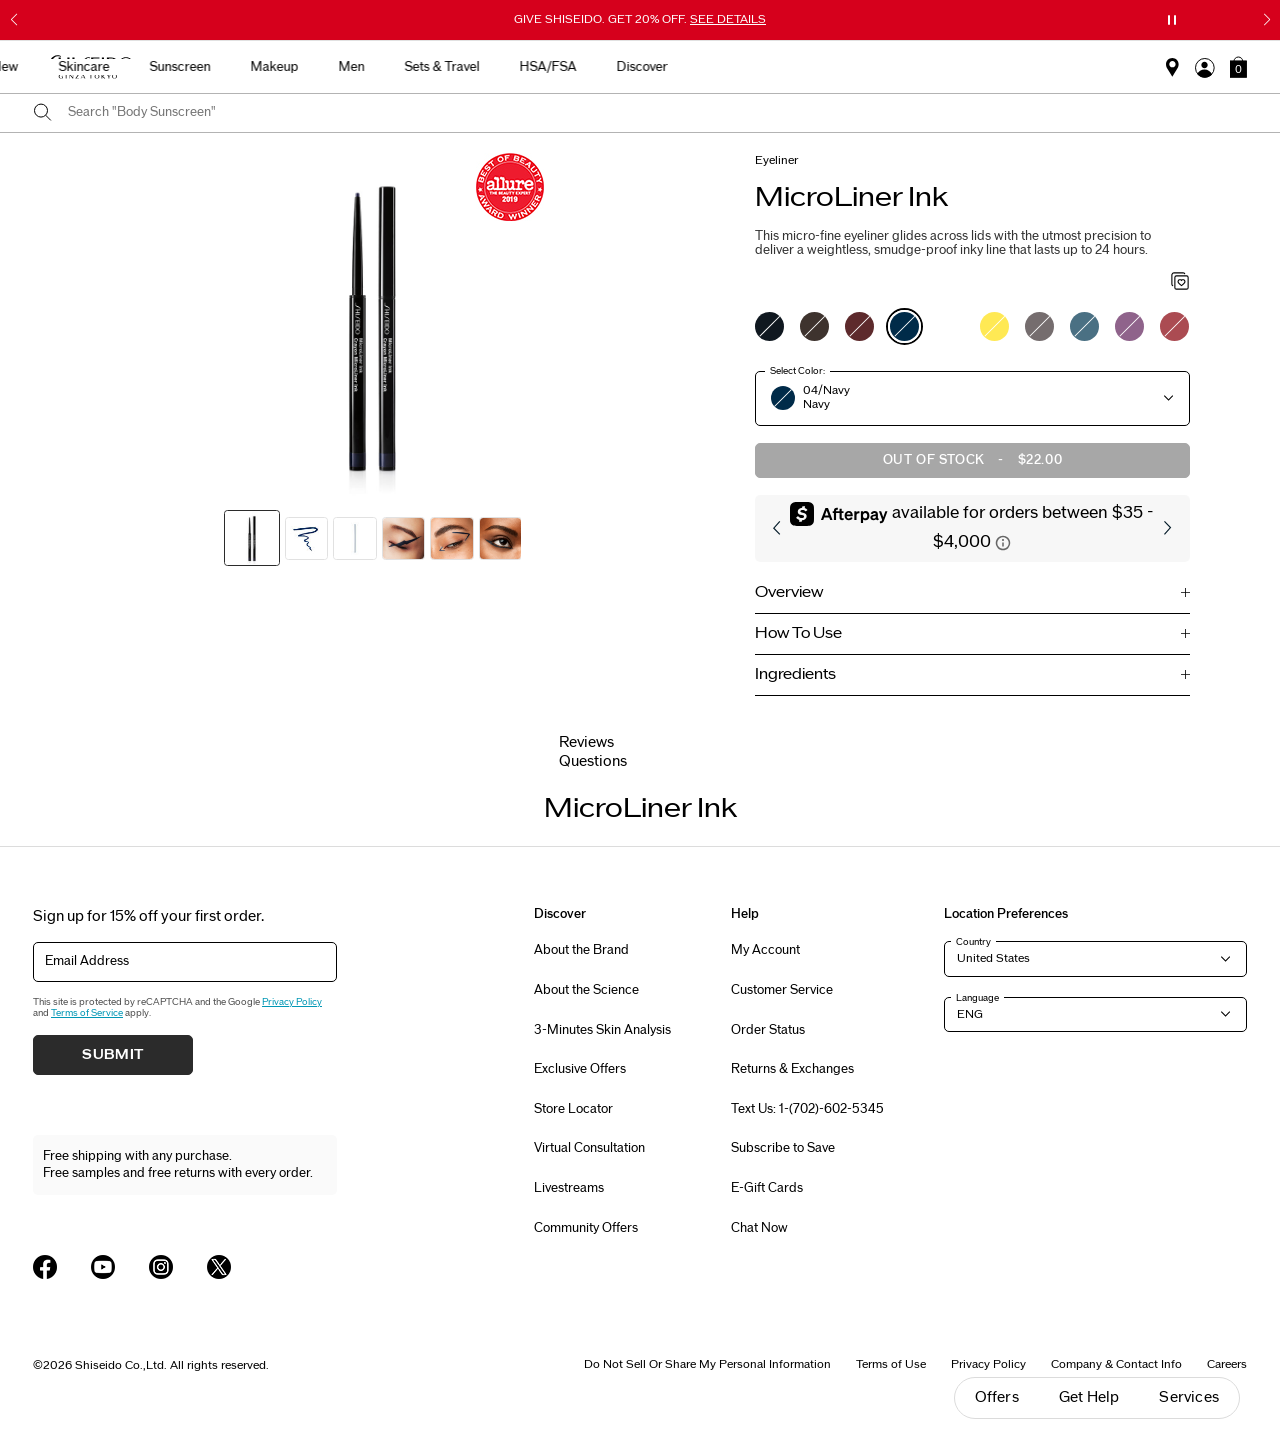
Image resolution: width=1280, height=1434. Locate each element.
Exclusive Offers (580, 1069)
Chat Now (759, 1228)
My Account (765, 950)
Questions (593, 761)
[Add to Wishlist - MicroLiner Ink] (1180, 283)
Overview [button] (789, 592)
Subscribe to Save (783, 1148)
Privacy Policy (292, 1002)
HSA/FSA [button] (924, 67)
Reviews (586, 742)
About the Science (586, 990)
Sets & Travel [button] (818, 67)
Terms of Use (891, 1364)
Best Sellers (294, 67)
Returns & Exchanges (792, 1069)
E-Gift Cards (767, 1188)
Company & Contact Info (1116, 1364)
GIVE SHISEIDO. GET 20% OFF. (640, 19)
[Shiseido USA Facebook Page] (45, 1267)
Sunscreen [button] (556, 67)
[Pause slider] (1172, 20)
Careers (1227, 1364)
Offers (997, 1397)
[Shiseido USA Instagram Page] (161, 1267)
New (381, 67)
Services (1189, 1397)
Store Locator (573, 1109)
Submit (113, 1055)
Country (973, 942)
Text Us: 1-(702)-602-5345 (807, 1109)
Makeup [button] (651, 67)
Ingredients (795, 674)
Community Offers (586, 1228)
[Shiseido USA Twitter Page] (219, 1267)
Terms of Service (87, 1013)
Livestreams (569, 1188)
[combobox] (657, 113)
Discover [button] (1018, 67)
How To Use (798, 633)
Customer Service (782, 990)
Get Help (1089, 1397)
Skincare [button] (460, 67)
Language (977, 998)
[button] (1238, 67)
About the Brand (581, 950)
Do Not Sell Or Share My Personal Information (707, 1364)
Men (728, 67)
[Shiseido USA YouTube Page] (103, 1267)
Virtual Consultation (589, 1148)
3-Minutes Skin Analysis (602, 1030)
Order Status (768, 1030)
